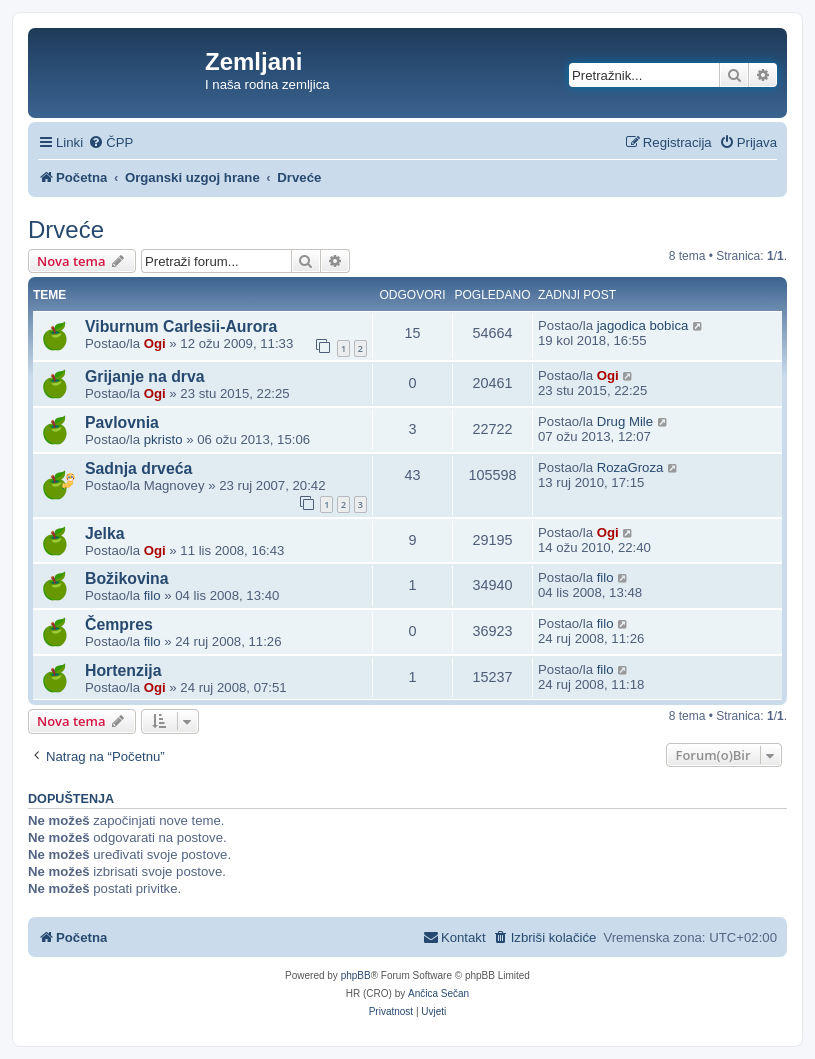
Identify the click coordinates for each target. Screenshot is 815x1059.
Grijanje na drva (145, 376)
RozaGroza (630, 467)
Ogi (155, 343)
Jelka (105, 533)
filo (152, 595)
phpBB (356, 975)
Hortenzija (123, 670)
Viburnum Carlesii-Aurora (181, 326)
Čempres (119, 624)
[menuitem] (110, 142)
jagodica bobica (643, 325)
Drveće (66, 229)
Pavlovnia (122, 422)
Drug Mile (625, 421)
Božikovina (127, 578)
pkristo (163, 439)
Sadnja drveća (138, 468)
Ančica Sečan (438, 993)
